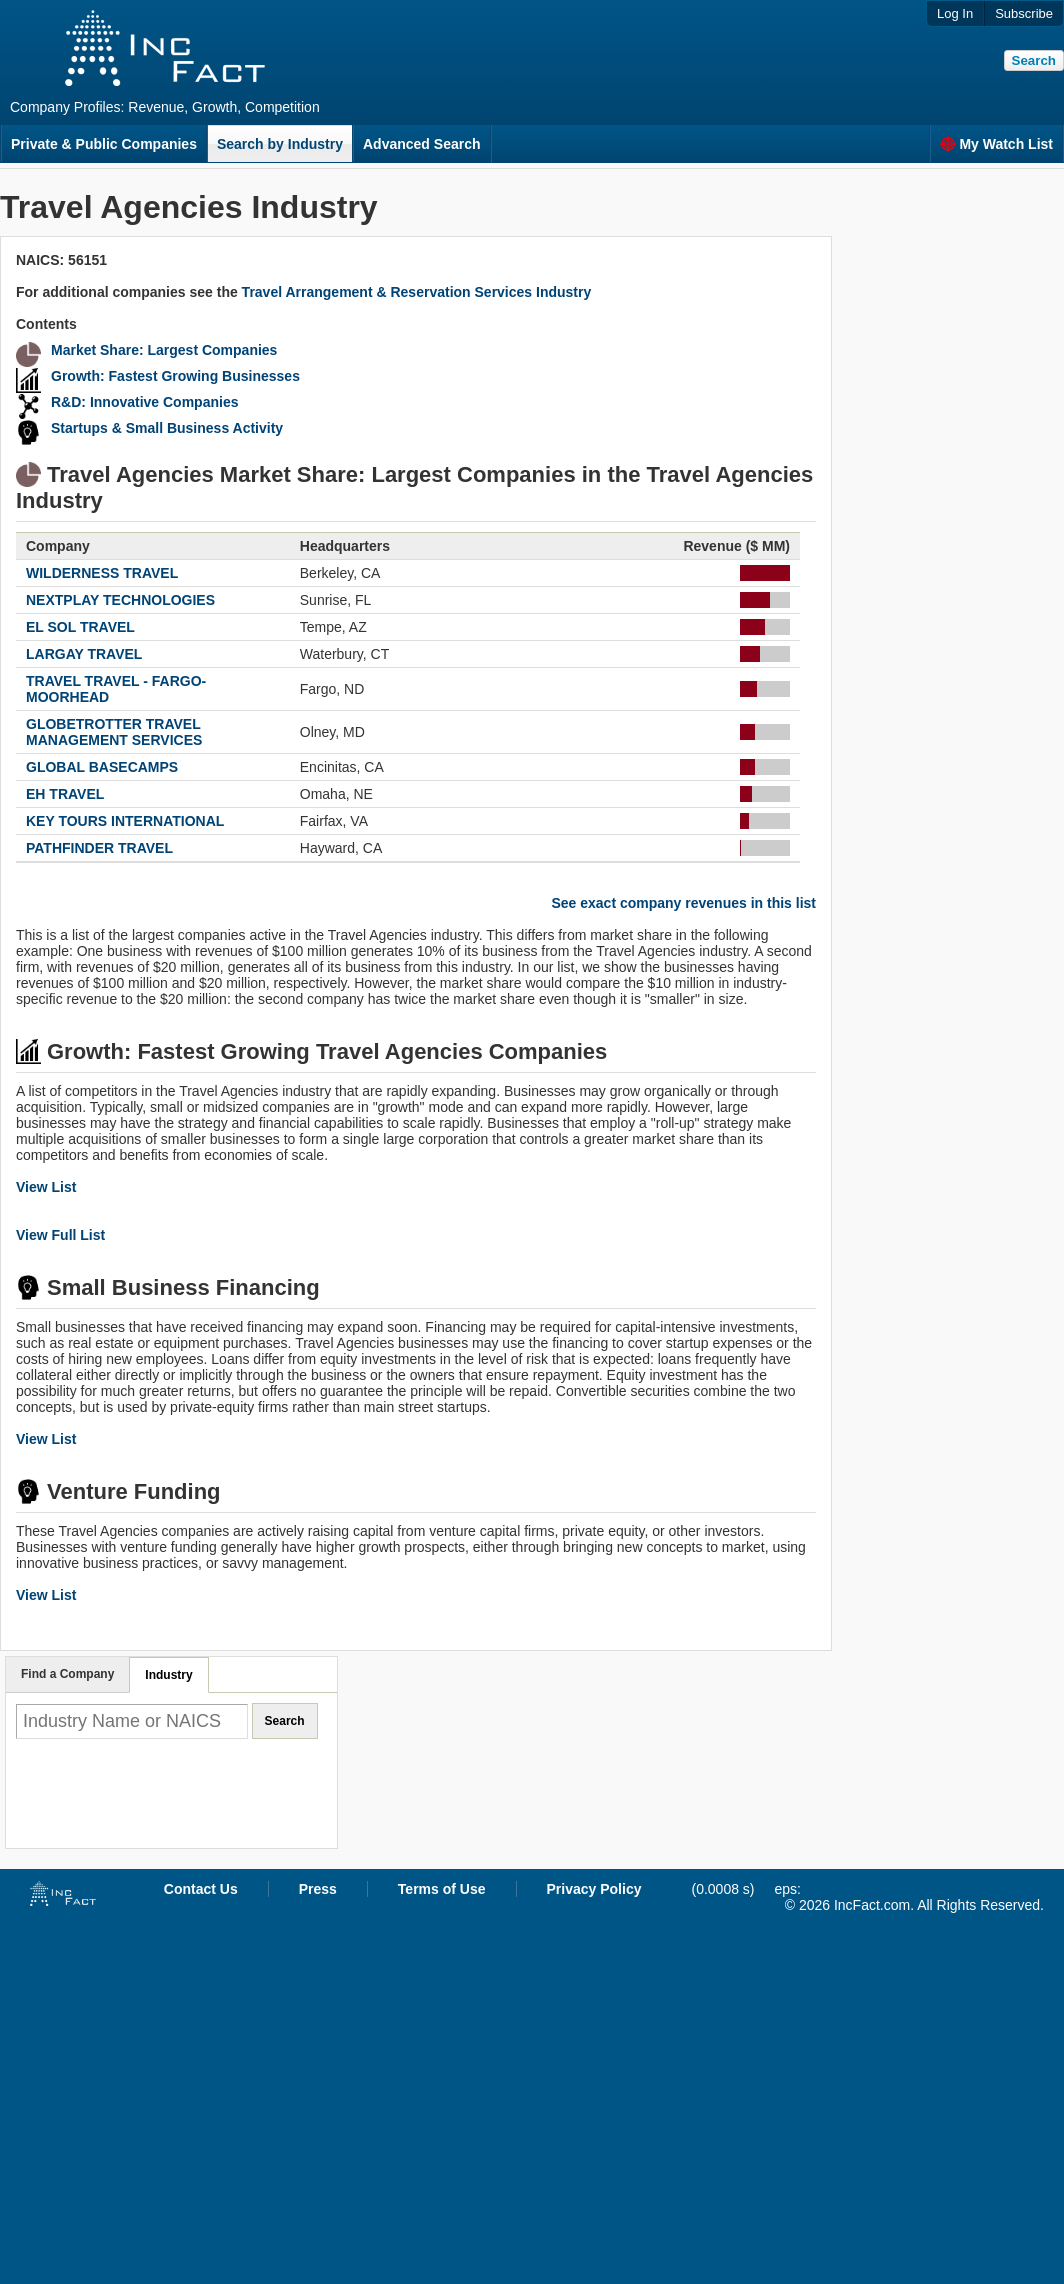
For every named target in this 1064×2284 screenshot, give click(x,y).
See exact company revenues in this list (683, 903)
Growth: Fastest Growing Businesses (175, 376)
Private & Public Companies (104, 144)
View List (46, 1187)
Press (318, 1889)
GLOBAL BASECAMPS (102, 767)
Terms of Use (442, 1889)
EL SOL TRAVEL (80, 627)
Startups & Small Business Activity (167, 428)
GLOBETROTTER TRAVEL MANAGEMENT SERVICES (114, 732)
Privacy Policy (594, 1889)
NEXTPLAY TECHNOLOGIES (120, 600)
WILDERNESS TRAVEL (102, 573)
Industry (168, 1675)
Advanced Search (422, 144)
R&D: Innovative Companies (144, 402)
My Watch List (996, 144)
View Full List (60, 1235)
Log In (955, 13)
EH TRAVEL (65, 794)
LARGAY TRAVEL (84, 654)
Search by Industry (280, 144)
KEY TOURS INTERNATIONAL (125, 821)
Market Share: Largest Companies (164, 350)
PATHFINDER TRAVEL (99, 848)
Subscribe (1024, 13)
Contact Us (201, 1889)
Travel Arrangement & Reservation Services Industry (417, 292)
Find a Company (67, 1674)
